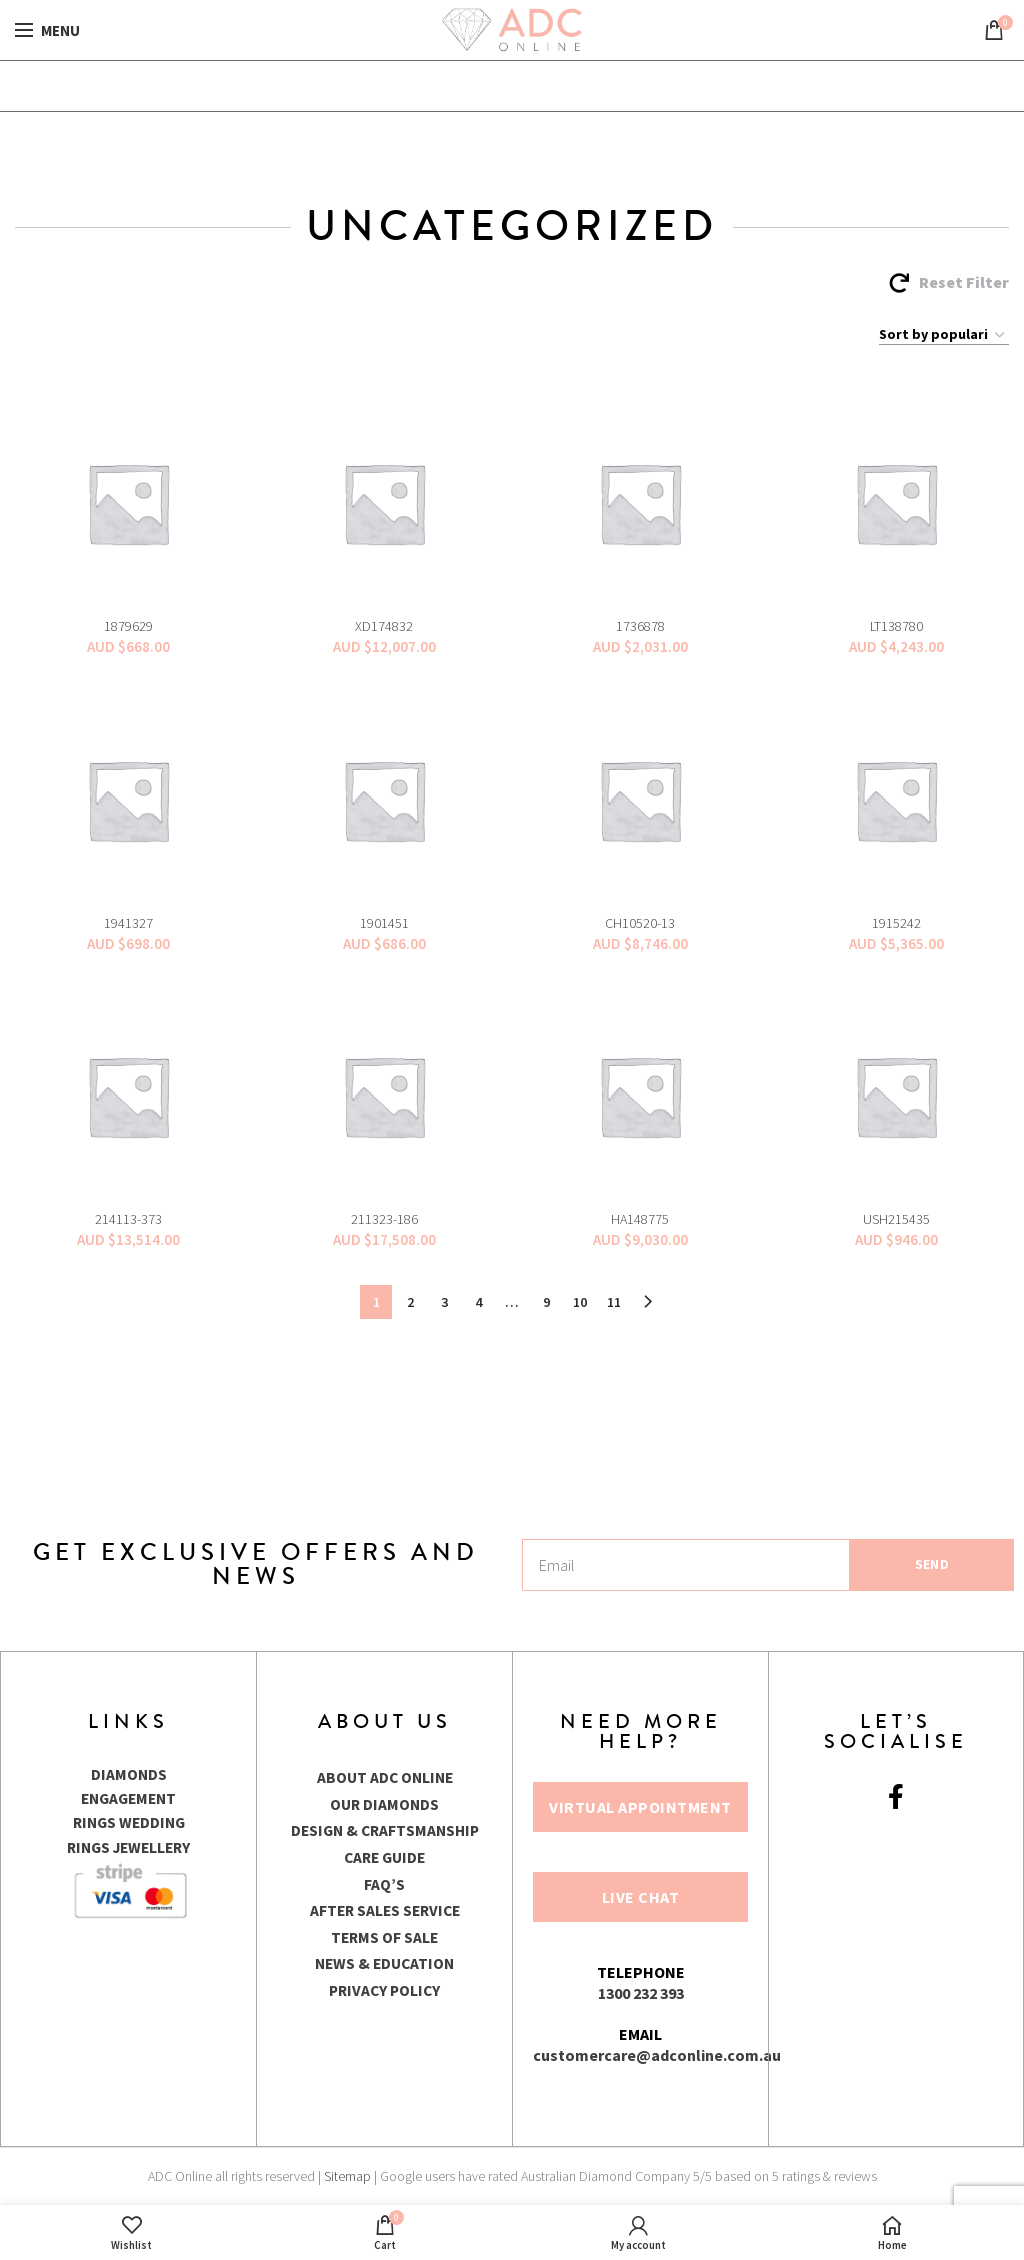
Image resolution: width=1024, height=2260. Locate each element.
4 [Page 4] (478, 1302)
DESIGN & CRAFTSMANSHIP (385, 1830)
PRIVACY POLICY (385, 1988)
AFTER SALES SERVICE (384, 1909)
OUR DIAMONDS (385, 1803)
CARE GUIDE (384, 1856)
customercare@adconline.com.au (657, 2055)
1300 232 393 (641, 1993)
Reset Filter (964, 282)
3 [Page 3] (444, 1302)
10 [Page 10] (580, 1302)
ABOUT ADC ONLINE (384, 1777)
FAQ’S (384, 1882)
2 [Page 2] (410, 1302)
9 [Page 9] (546, 1302)
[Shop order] (944, 335)
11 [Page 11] (614, 1302)
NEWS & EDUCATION (384, 1962)
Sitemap (347, 2176)
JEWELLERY (153, 1846)
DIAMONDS (128, 1774)
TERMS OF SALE (385, 1935)
